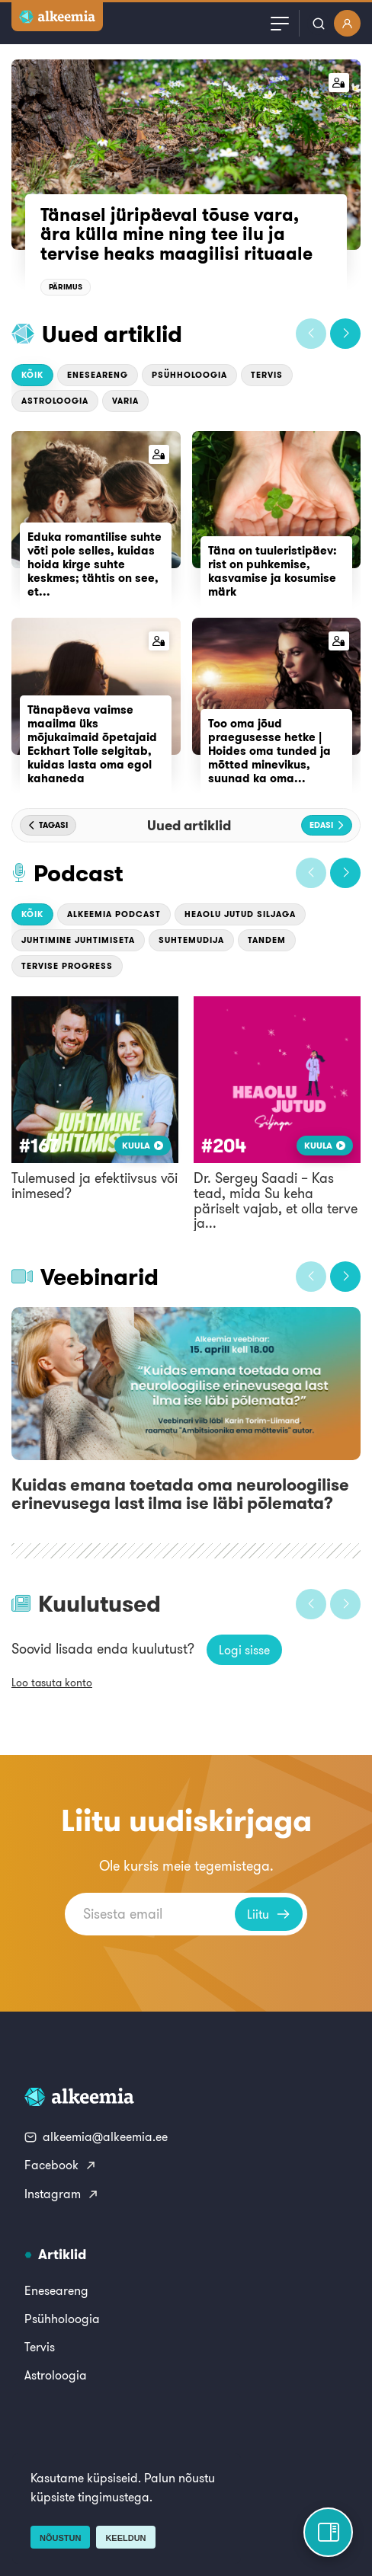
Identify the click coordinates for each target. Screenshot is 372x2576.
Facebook (60, 2164)
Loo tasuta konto (51, 1682)
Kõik (32, 374)
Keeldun (125, 2537)
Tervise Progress (67, 965)
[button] (311, 333)
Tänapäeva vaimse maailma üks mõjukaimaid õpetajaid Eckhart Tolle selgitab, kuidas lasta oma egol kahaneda (92, 743)
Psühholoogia (189, 374)
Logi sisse (244, 1649)
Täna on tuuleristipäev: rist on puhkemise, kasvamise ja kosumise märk (272, 571)
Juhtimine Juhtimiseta (78, 940)
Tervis (267, 374)
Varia (125, 400)
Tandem (267, 940)
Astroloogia (54, 400)
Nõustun (60, 2537)
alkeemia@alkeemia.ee (96, 2136)
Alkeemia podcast (114, 914)
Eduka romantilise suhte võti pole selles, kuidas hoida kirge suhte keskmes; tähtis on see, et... (94, 564)
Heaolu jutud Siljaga (240, 914)
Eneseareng (97, 374)
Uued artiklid (112, 333)
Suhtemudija (191, 940)
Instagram (61, 2193)
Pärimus (65, 287)
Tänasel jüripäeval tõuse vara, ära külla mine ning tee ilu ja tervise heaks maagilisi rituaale (176, 234)
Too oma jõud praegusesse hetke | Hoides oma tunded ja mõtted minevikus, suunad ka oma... (269, 750)
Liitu (268, 1914)
